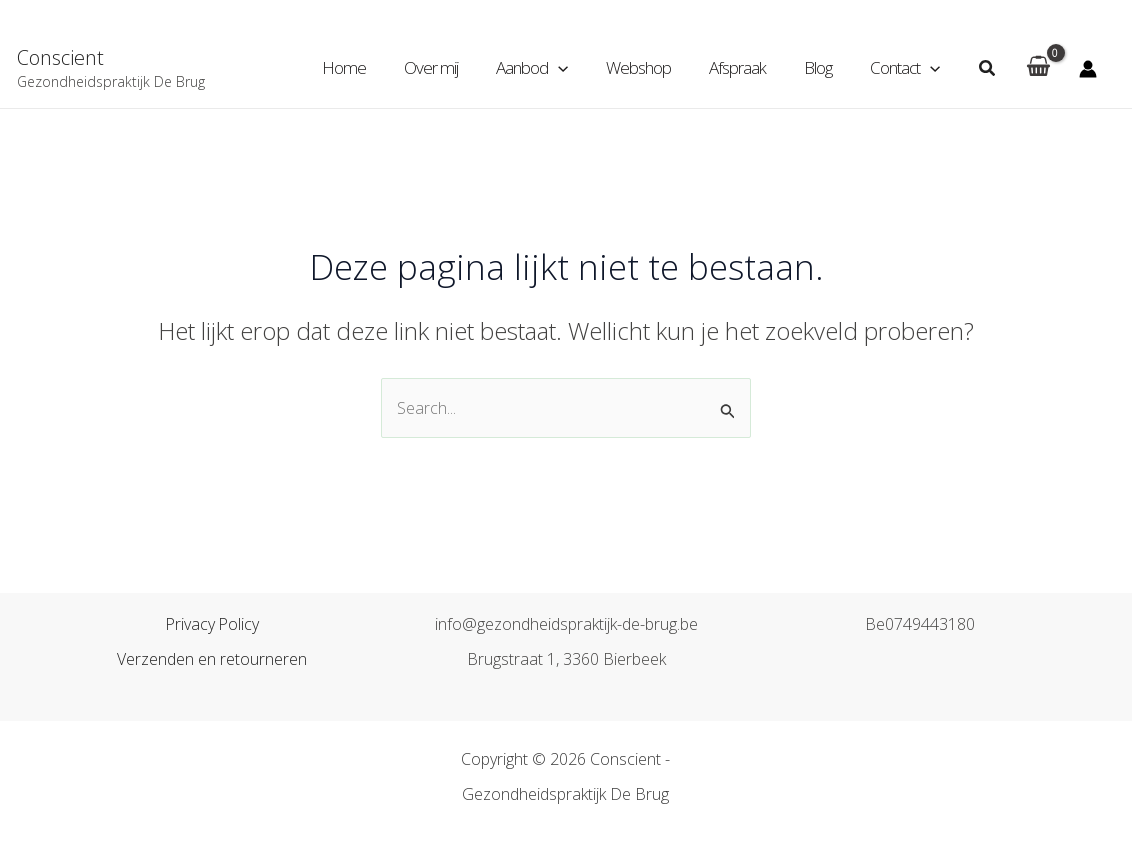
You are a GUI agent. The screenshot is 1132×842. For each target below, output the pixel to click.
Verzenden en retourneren (212, 660)
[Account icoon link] (1088, 69)
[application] (576, 68)
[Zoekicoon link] (988, 69)
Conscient (60, 57)
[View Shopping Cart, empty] (1038, 68)
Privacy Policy (212, 625)
